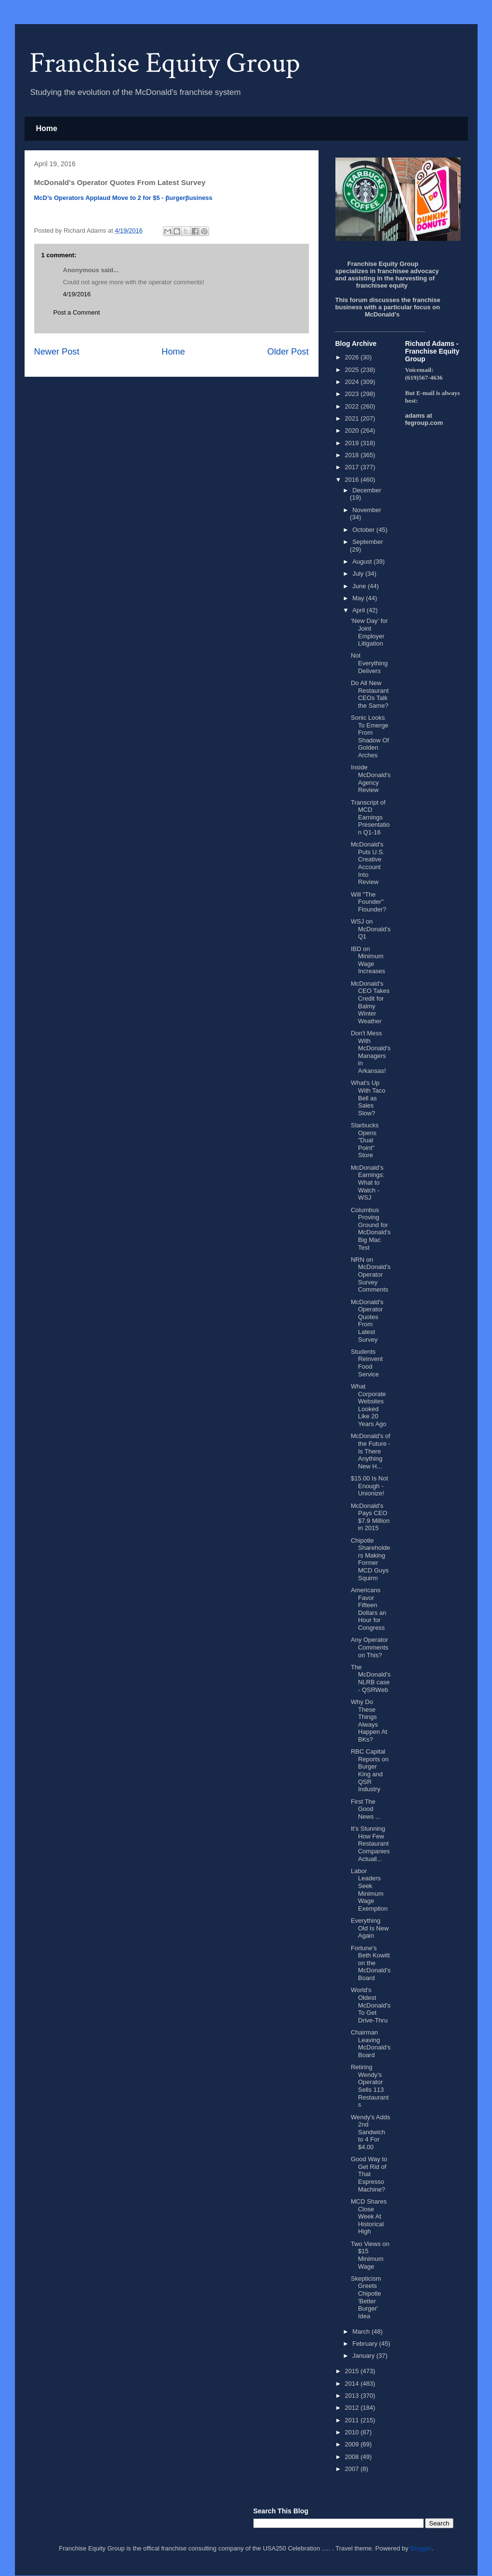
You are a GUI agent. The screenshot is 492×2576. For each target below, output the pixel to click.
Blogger (420, 2548)
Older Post (288, 352)
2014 (353, 2383)
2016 (353, 479)
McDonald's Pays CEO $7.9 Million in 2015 (370, 1517)
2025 (353, 369)
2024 (353, 381)
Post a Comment (76, 312)
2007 (353, 2468)
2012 (353, 2407)
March (362, 2331)
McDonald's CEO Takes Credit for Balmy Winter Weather (370, 1002)
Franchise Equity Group (164, 63)
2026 (353, 357)
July (358, 573)
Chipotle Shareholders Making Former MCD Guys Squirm (370, 1559)
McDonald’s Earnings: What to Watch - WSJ (368, 1182)
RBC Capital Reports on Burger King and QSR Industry (370, 1770)
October (364, 529)
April (359, 610)
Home (46, 128)
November (366, 510)
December (366, 490)
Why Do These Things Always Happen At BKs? (369, 1720)
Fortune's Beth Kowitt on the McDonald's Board (371, 1963)
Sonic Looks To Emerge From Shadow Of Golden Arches (370, 736)
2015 (353, 2371)
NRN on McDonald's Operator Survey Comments (371, 1274)
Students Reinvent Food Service (367, 1363)
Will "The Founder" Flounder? (368, 902)
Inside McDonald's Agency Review (371, 778)
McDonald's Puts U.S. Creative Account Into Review (368, 863)
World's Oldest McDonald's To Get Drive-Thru (371, 2004)
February (365, 2343)
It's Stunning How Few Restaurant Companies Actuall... (370, 1843)
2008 (353, 2456)
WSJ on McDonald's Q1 (371, 929)
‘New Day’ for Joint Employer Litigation (369, 632)
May (359, 598)
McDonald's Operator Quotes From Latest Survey (367, 1320)
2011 (353, 2420)
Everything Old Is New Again (370, 1928)
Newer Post (57, 352)
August (362, 561)
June (360, 586)
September (367, 541)
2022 (353, 406)
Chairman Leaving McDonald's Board (371, 2044)
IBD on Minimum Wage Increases (368, 960)
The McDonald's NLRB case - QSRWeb (371, 1678)
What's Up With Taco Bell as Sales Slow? (368, 1097)
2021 (353, 418)
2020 (353, 430)
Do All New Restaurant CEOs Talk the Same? (370, 694)
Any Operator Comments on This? (369, 1647)
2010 (353, 2432)
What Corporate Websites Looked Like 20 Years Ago (368, 1405)
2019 (353, 443)
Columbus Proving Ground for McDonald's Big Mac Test (371, 1228)
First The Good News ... (366, 1809)
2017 (353, 467)
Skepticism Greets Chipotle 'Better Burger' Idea (366, 2297)
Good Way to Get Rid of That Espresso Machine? (369, 2174)
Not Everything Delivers (369, 663)
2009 (353, 2444)
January (364, 2355)
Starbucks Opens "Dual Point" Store (365, 1140)
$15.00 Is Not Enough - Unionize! (369, 1486)
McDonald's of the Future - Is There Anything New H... (370, 1450)
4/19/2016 (77, 294)
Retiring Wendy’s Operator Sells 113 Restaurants (370, 2085)
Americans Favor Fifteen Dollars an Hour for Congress (368, 1608)
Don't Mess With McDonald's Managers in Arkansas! (371, 1052)
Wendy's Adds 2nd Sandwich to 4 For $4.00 (370, 2132)
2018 (353, 455)
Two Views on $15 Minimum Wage (370, 2255)
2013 (353, 2395)
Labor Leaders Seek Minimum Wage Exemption (369, 1889)
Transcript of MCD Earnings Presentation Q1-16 (370, 817)
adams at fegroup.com (424, 419)
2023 (353, 393)
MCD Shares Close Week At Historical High (368, 2216)
